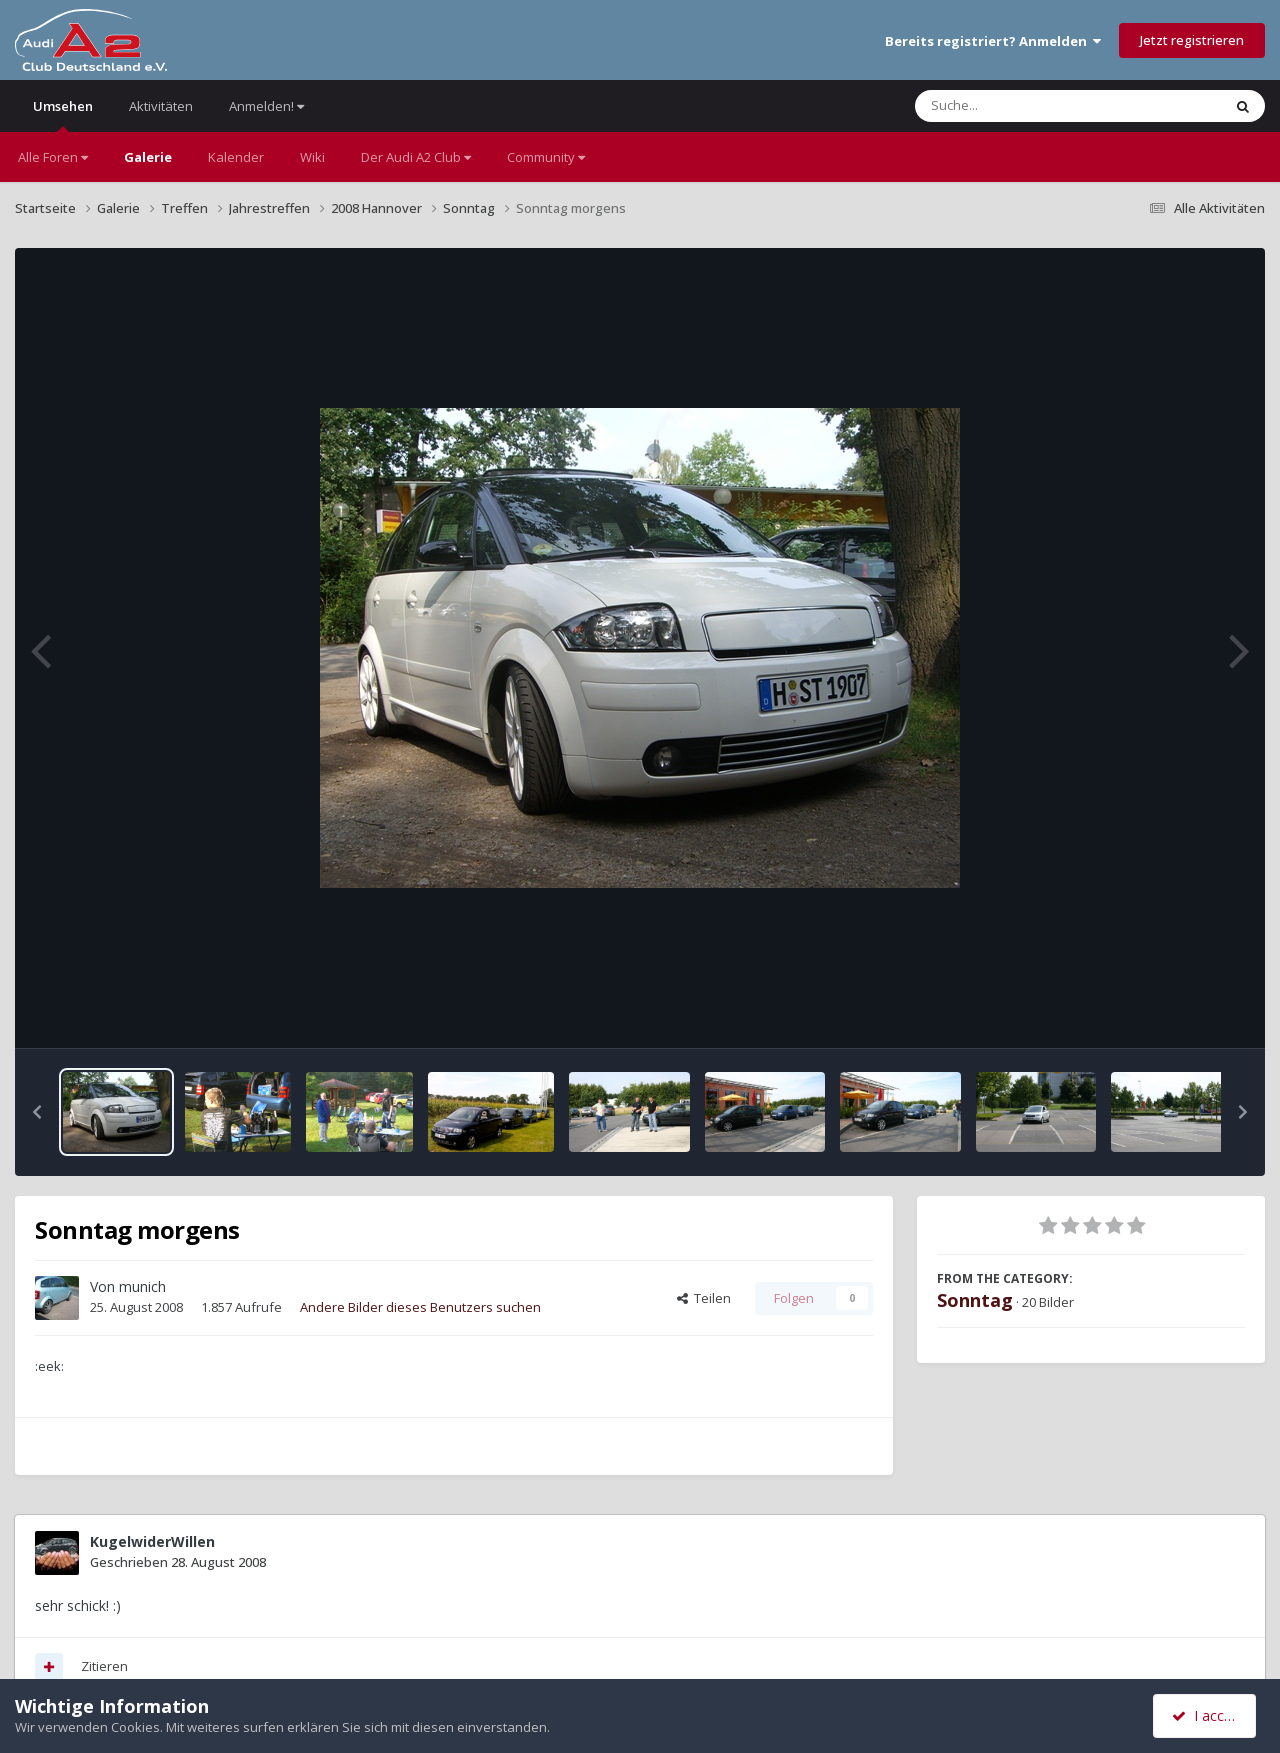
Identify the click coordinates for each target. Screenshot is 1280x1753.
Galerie (148, 157)
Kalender (236, 157)
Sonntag (975, 1300)
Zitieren (104, 1666)
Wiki (312, 157)
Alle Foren (53, 157)
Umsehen (63, 114)
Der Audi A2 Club (416, 157)
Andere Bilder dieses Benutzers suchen (420, 1307)
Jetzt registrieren (1192, 40)
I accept (1207, 1715)
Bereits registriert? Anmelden (993, 41)
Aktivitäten (161, 106)
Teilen (704, 1298)
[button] (37, 1112)
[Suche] (1027, 106)
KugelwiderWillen (152, 1541)
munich (142, 1286)
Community (546, 157)
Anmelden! (266, 106)
